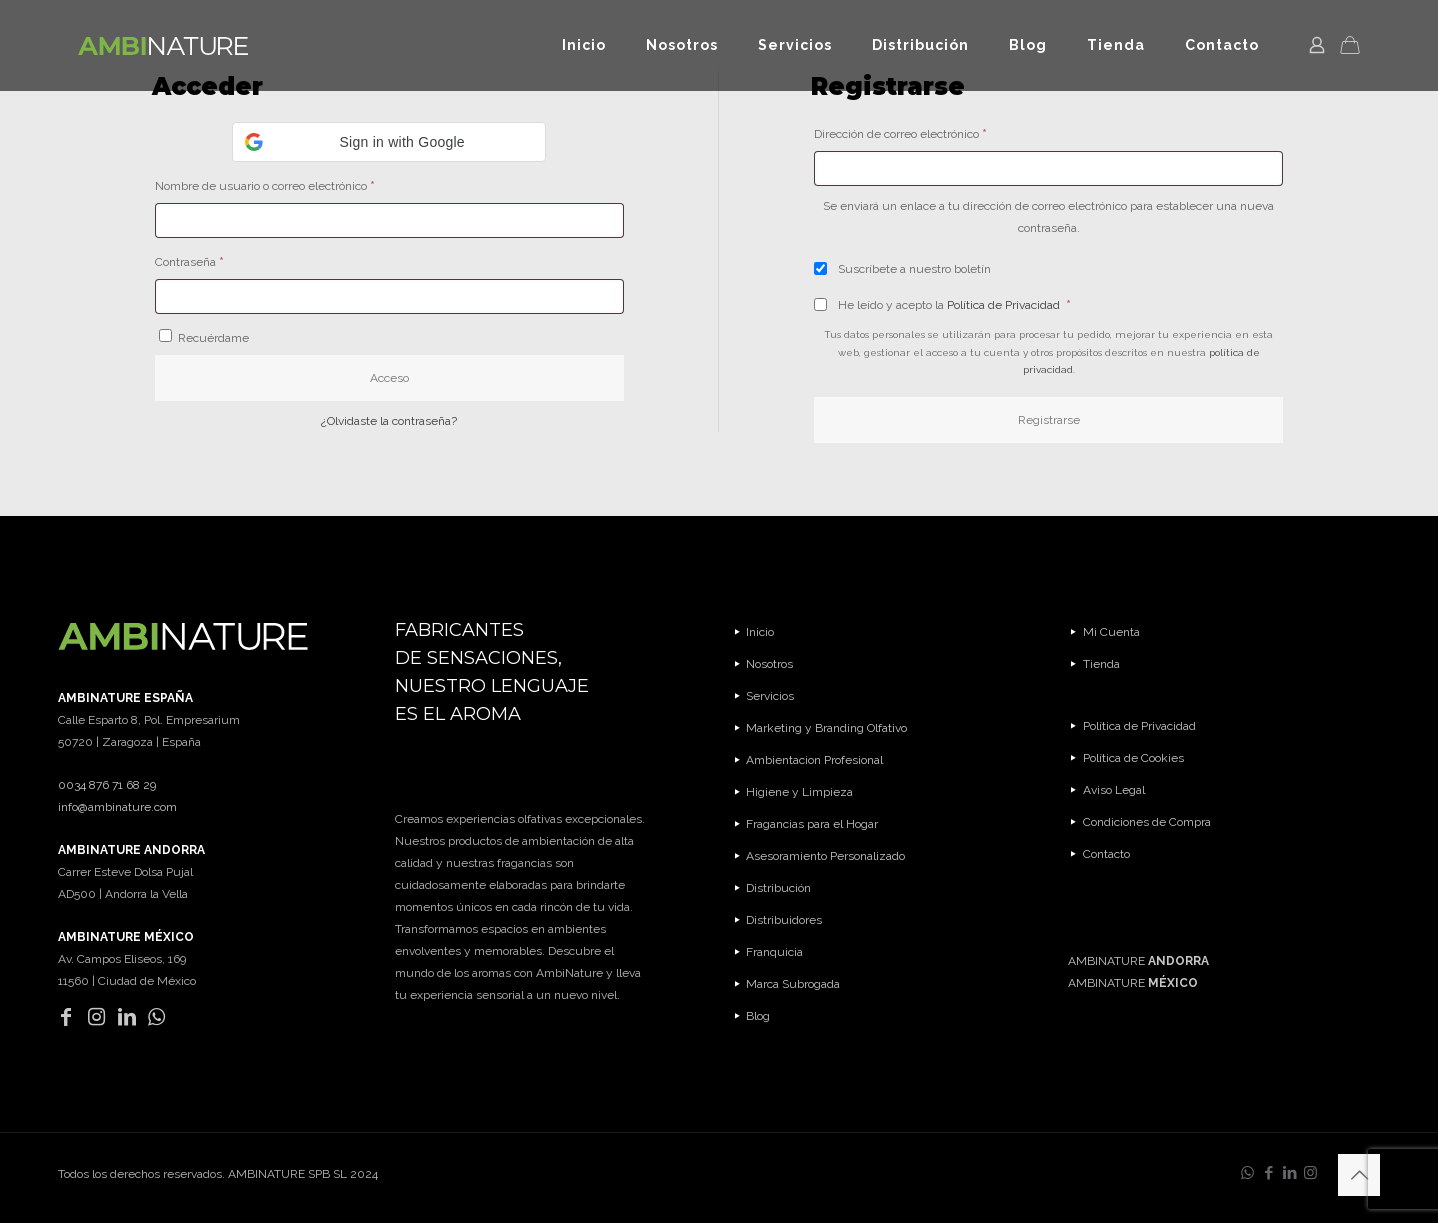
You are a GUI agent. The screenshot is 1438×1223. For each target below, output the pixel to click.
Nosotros (769, 664)
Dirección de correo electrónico (928, 131)
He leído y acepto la (942, 305)
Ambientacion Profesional (814, 760)
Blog (758, 1016)
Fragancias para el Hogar (812, 824)
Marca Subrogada (793, 984)
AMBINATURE (1138, 961)
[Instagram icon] (1310, 1173)
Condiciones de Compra (1147, 822)
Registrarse (1049, 420)
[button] (389, 142)
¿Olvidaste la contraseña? (389, 421)
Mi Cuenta (1111, 632)
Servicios (770, 696)
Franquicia (774, 952)
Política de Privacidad (1005, 305)
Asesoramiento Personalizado (825, 856)
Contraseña (217, 259)
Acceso (389, 378)
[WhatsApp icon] (1247, 1173)
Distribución (778, 888)
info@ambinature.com (117, 807)
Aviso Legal (1114, 790)
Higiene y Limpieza (799, 792)
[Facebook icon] (1268, 1173)
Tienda (1101, 664)
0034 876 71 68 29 (107, 785)
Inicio (760, 632)
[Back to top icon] (1359, 1175)
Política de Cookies (1133, 758)
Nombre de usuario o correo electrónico (293, 183)
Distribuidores (784, 920)
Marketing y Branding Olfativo (826, 728)
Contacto (1106, 854)
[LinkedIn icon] (1289, 1173)
